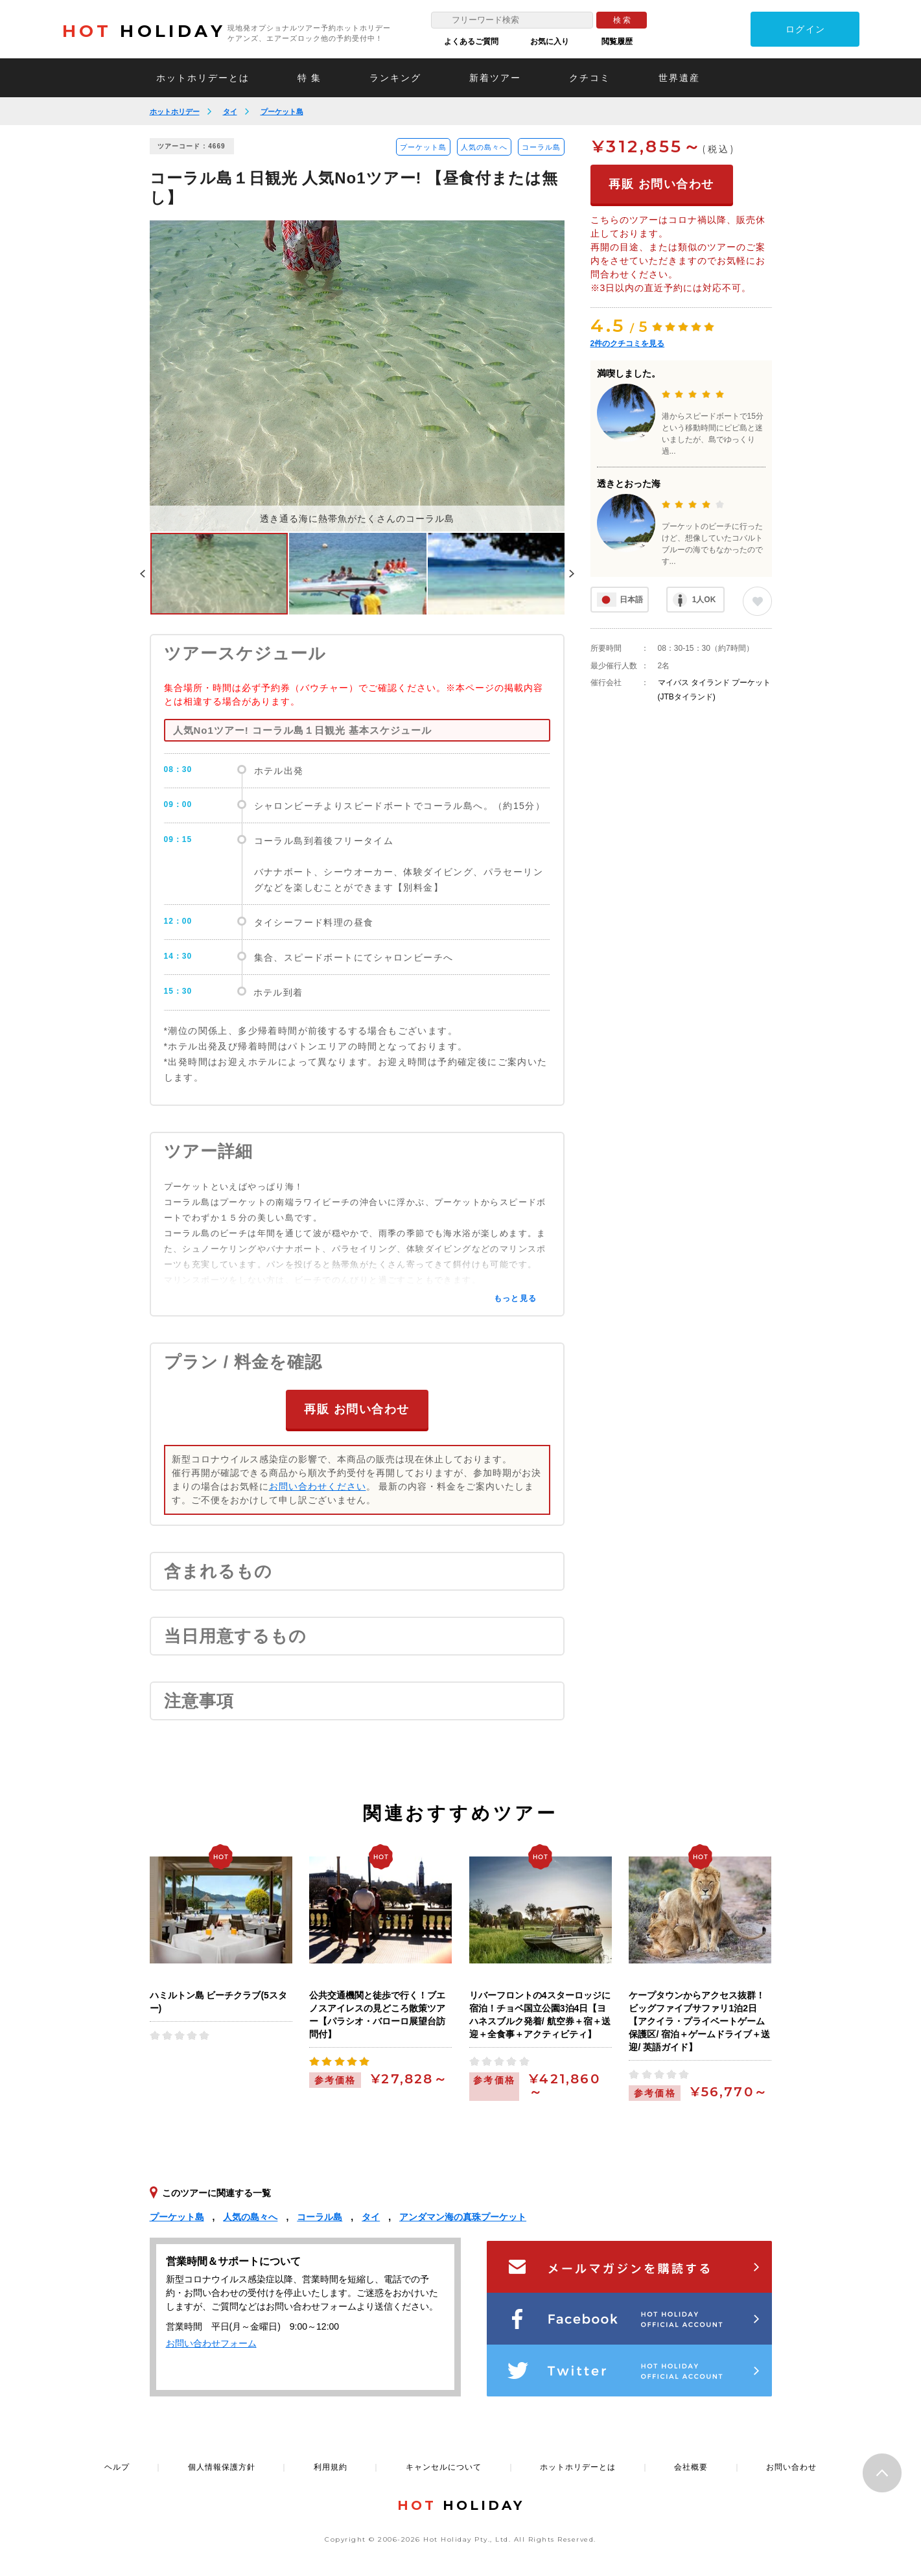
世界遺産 (679, 78)
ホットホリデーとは (203, 78)
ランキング (395, 78)
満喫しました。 (628, 373)
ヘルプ (117, 2466)
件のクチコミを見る (627, 343)
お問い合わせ (791, 2466)
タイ (230, 111)
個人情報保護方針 (221, 2466)
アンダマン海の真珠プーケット (462, 2216)
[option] (357, 376)
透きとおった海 (628, 483)
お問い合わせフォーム (211, 2342)
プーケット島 (282, 111)
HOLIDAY (144, 31)
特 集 (309, 78)
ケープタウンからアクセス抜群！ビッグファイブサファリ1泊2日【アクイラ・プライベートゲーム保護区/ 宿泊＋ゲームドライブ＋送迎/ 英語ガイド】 (699, 2020)
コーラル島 (541, 147)
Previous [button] (142, 574)
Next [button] (571, 574)
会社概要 (691, 2466)
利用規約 (330, 2466)
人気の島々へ (484, 147)
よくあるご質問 (471, 41)
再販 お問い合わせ (357, 1408)
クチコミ (590, 78)
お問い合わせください (317, 1486)
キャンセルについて (444, 2466)
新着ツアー (495, 78)
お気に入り (549, 41)
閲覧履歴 (617, 41)
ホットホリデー (175, 111)
